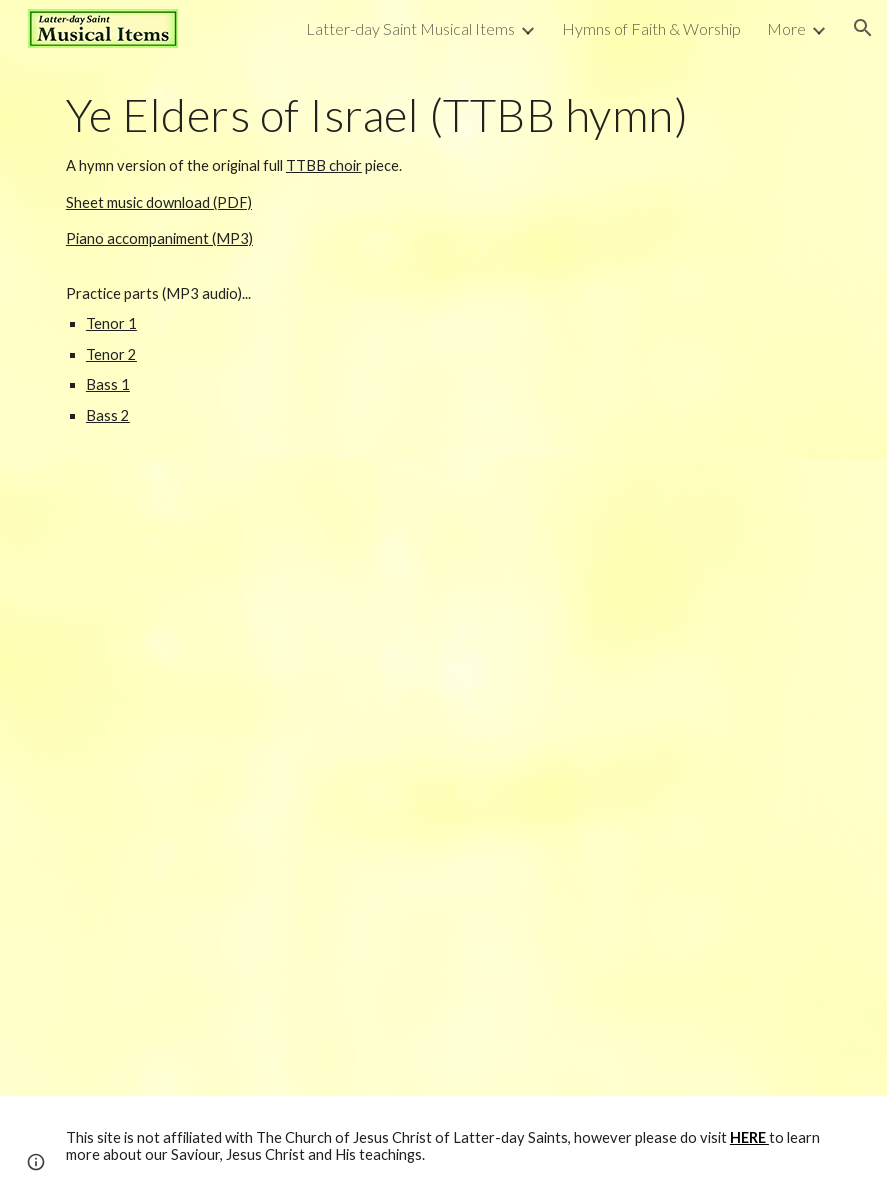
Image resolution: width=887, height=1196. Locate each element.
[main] (443, 258)
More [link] (786, 28)
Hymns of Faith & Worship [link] (651, 28)
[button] (863, 28)
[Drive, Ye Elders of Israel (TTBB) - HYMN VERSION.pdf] (443, 778)
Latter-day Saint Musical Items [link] (410, 28)
